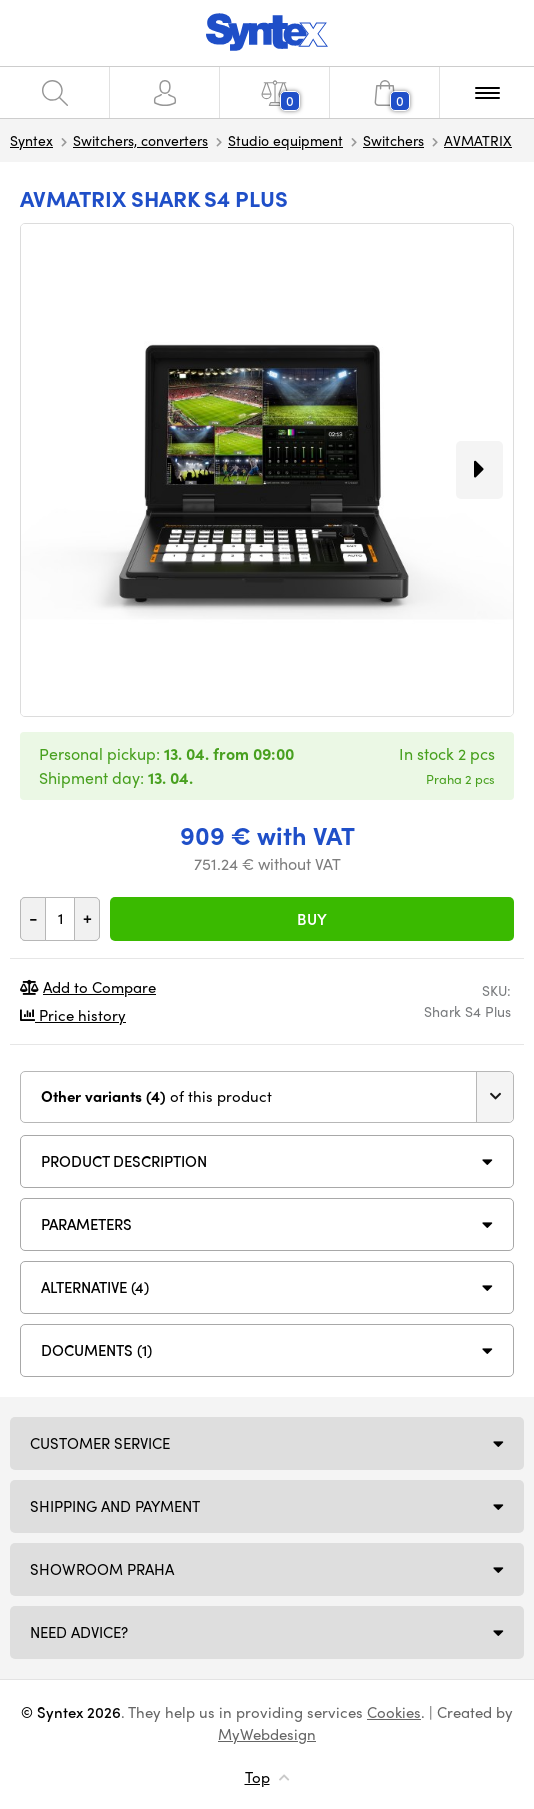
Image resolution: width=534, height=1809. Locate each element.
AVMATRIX (478, 140)
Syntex (31, 140)
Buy (312, 919)
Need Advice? (79, 1632)
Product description (124, 1161)
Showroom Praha (102, 1569)
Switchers (393, 140)
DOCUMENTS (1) (96, 1350)
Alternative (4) (95, 1287)
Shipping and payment (115, 1506)
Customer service (100, 1443)
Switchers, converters (140, 140)
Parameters (86, 1224)
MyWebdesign (267, 1734)
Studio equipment (285, 140)
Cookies (394, 1712)
